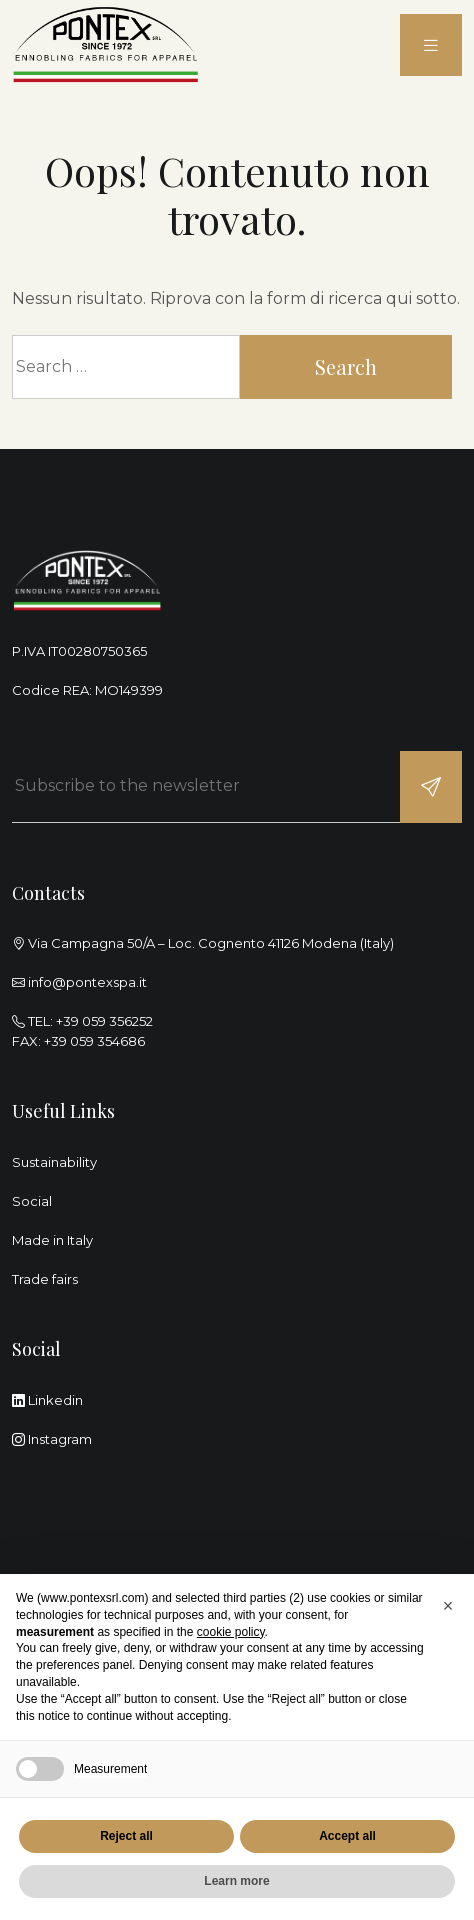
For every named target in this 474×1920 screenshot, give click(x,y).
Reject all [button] (126, 1836)
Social (32, 1201)
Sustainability (54, 1162)
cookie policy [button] (231, 1632)
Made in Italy (52, 1240)
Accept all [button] (347, 1836)
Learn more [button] (236, 1881)
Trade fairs (45, 1279)
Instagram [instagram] (52, 1439)
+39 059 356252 (104, 1021)
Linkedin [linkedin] (47, 1400)
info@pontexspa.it (87, 982)
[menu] (431, 45)
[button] (448, 1606)
